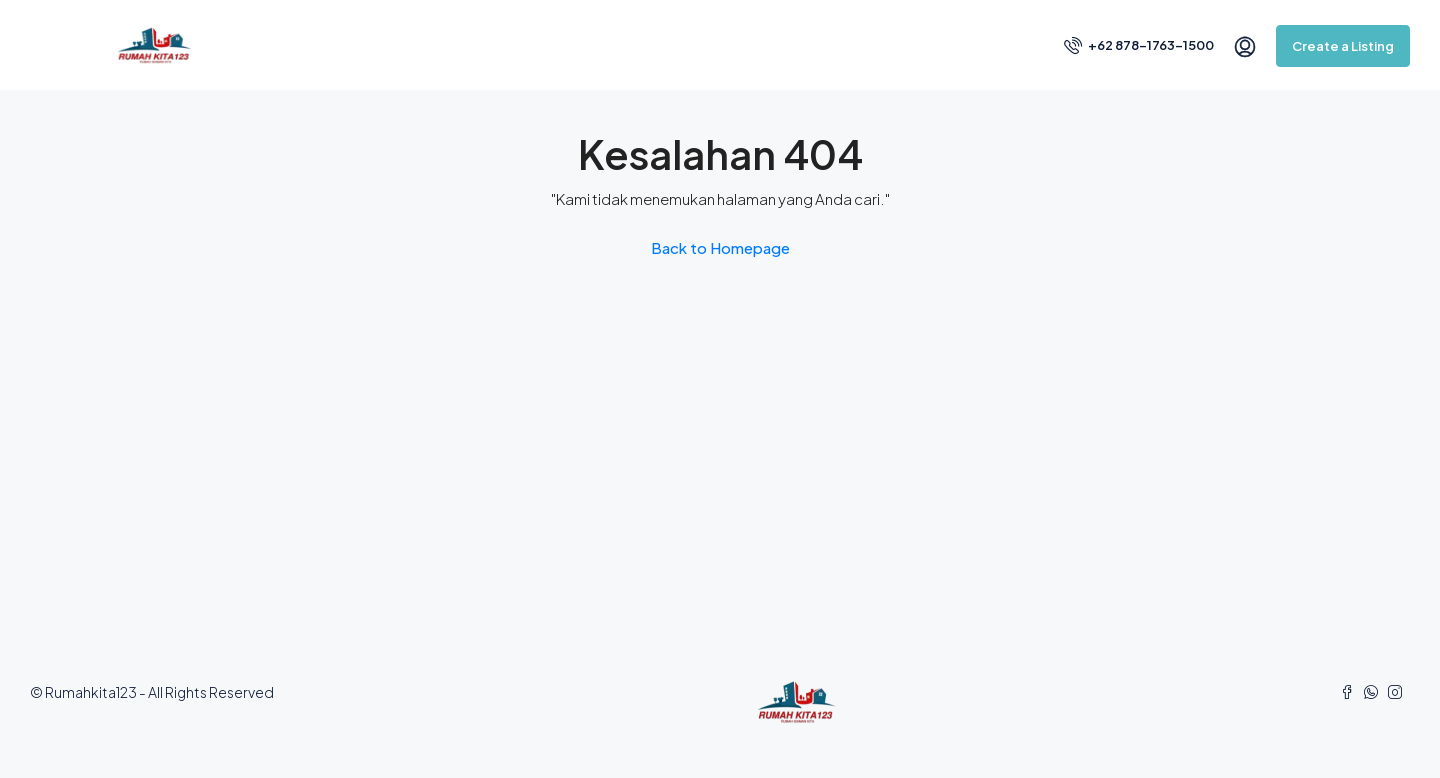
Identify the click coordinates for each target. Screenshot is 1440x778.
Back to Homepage (720, 247)
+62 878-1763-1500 (1139, 45)
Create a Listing (1343, 46)
